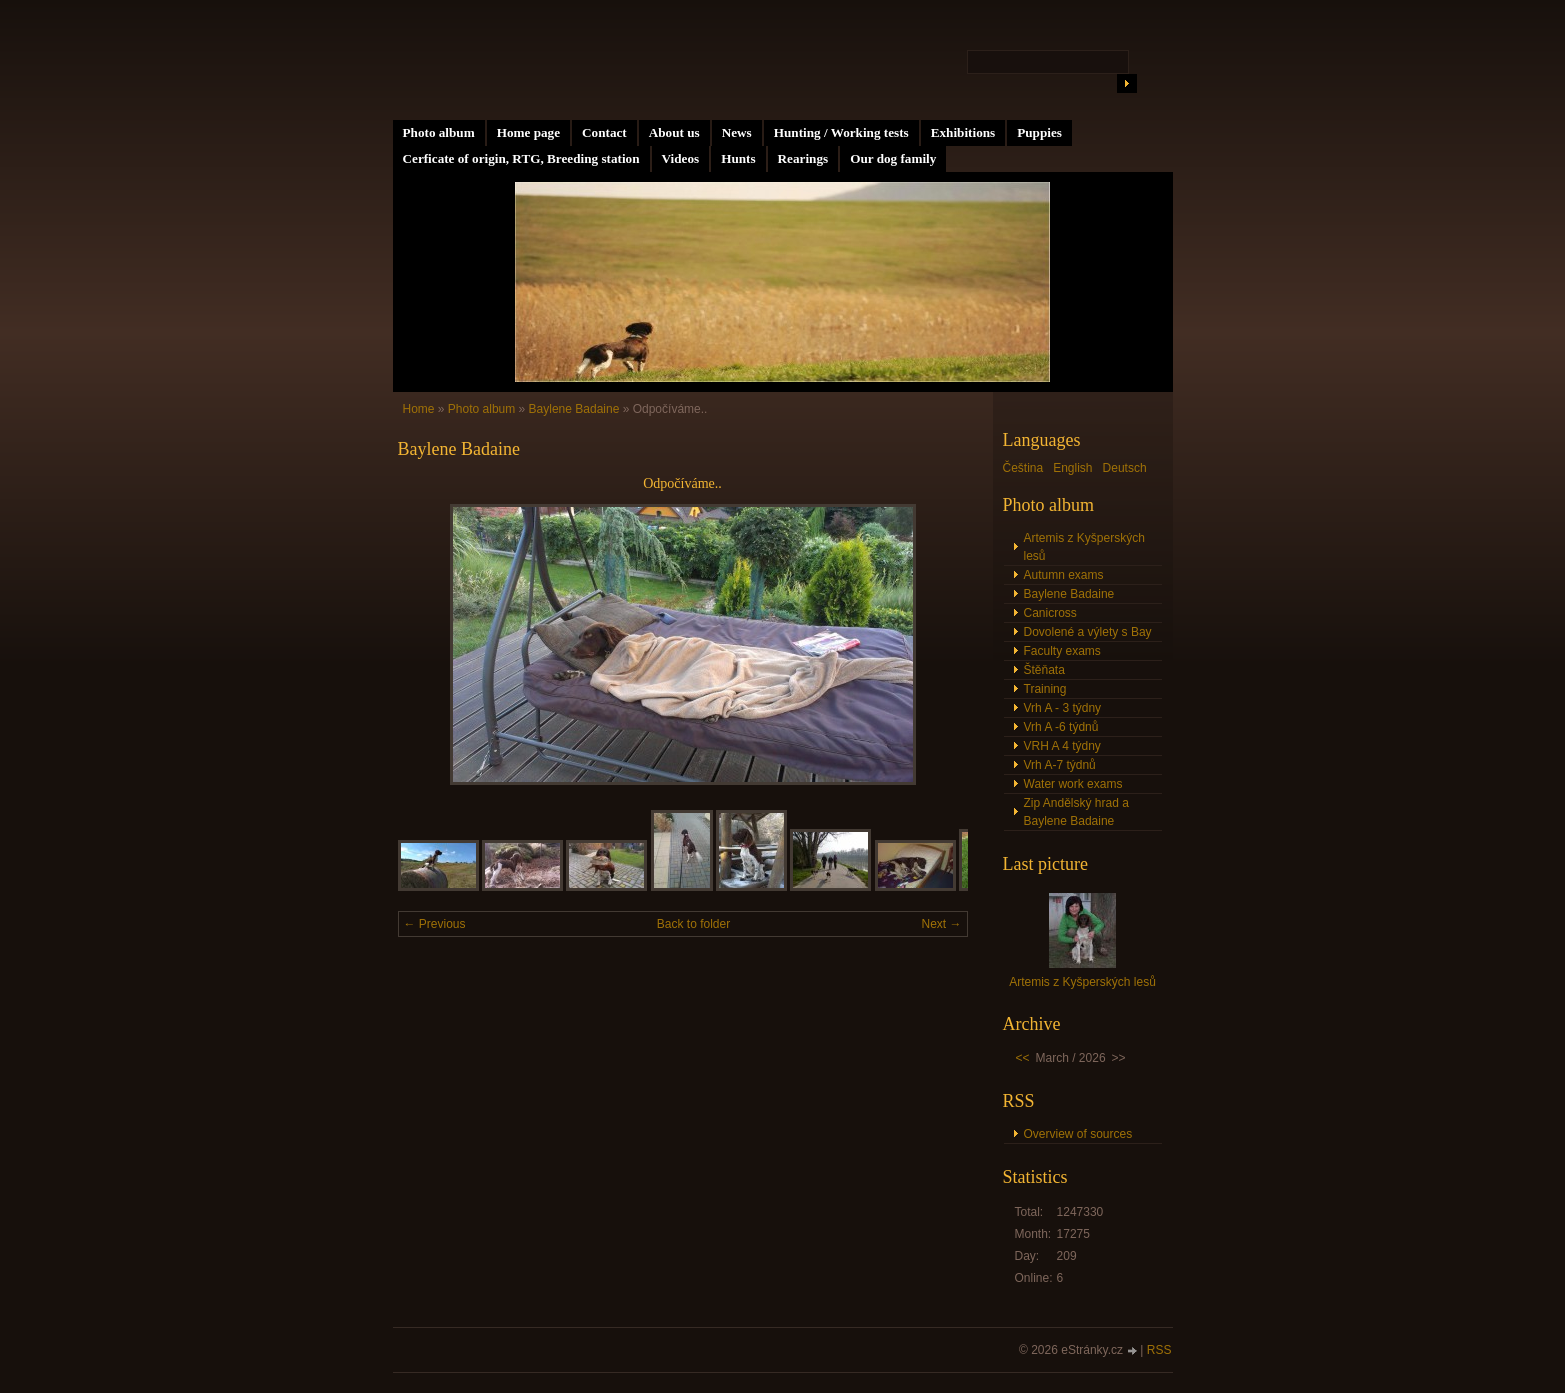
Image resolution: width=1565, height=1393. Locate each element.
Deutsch (1125, 468)
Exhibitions (963, 132)
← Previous (435, 924)
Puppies (1039, 132)
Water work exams (1073, 784)
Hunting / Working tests (841, 132)
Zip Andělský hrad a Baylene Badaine (1076, 812)
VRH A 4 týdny (1062, 746)
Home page (528, 132)
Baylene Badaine (574, 409)
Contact (604, 132)
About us (674, 132)
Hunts (738, 158)
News (737, 132)
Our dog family (893, 158)
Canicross (1050, 613)
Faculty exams (1062, 651)
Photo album (439, 132)
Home (419, 409)
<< (1023, 1058)
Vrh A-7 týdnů (1060, 765)
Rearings (803, 158)
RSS (1159, 1350)
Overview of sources (1078, 1134)
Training (1045, 689)
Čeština (1023, 468)
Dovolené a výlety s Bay (1088, 632)
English (1072, 468)
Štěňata (1044, 670)
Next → (941, 924)
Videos (681, 158)
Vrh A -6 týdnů (1061, 727)
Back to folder (693, 924)
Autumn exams (1064, 575)
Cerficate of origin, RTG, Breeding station (521, 158)
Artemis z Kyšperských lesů (1084, 547)
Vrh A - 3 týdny (1063, 708)
